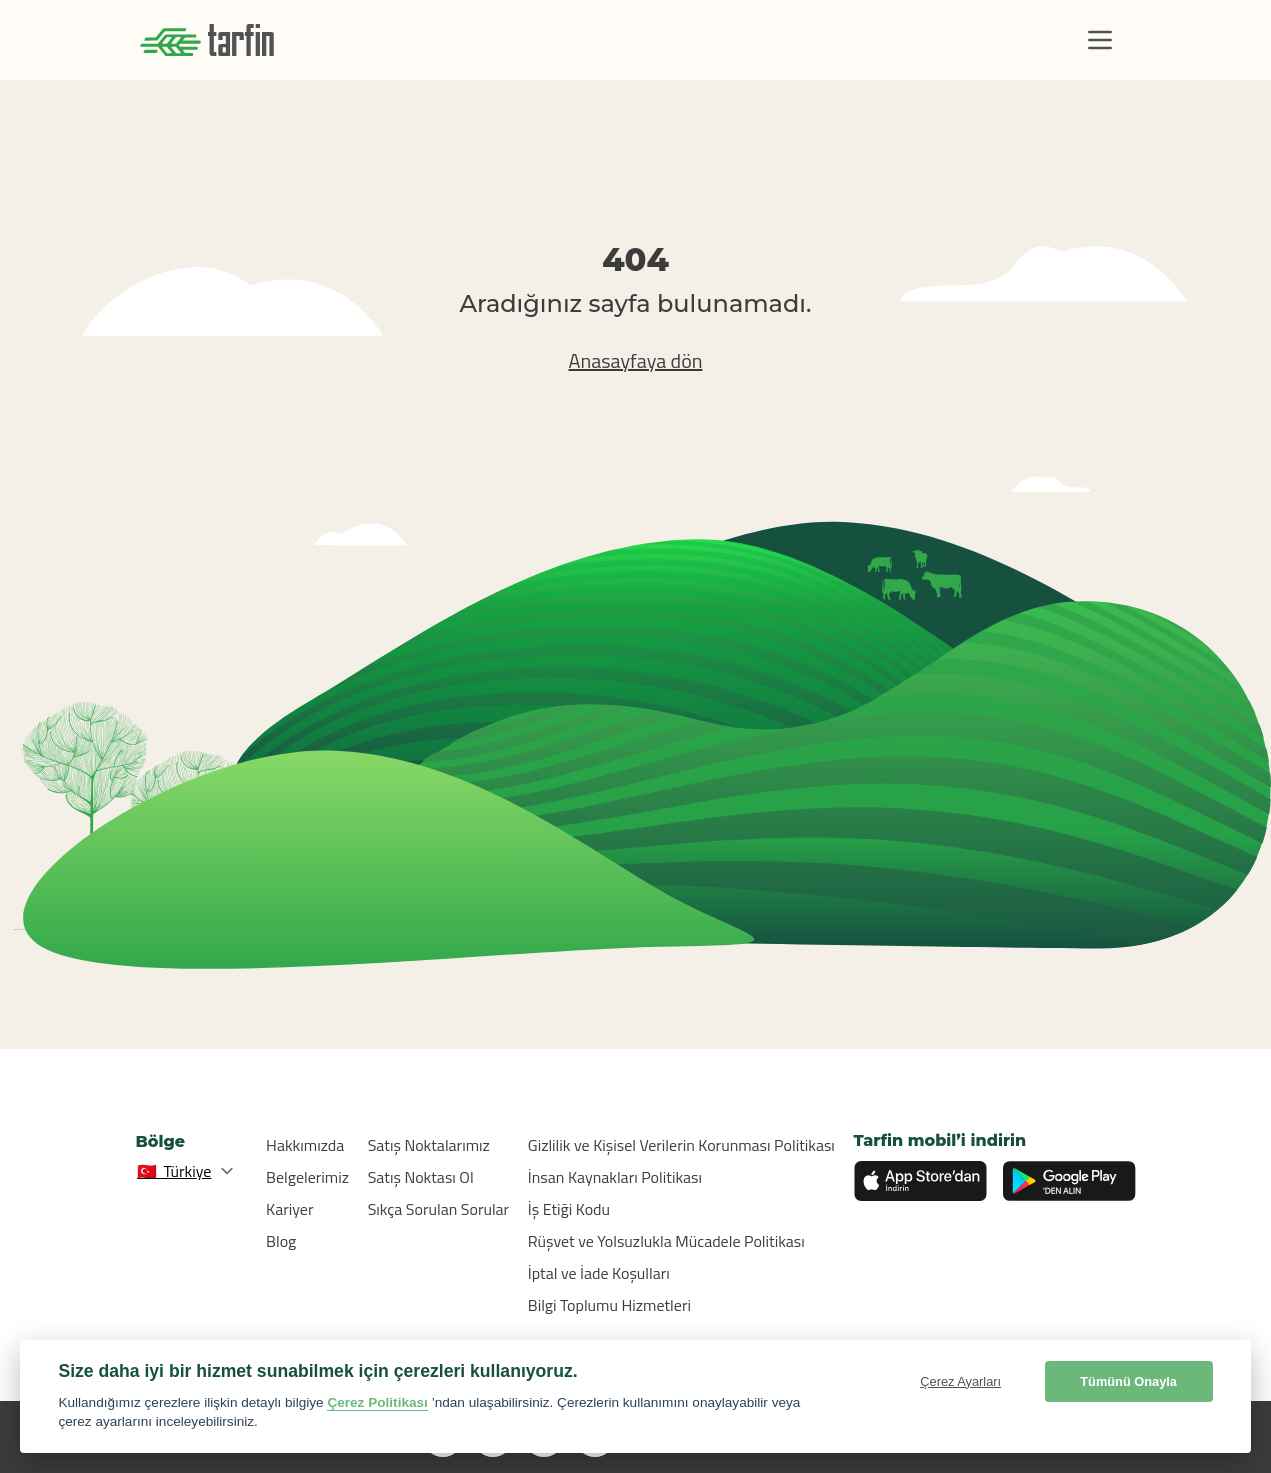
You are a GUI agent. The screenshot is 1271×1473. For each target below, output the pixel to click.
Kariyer (289, 1209)
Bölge (161, 1141)
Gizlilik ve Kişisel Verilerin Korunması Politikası (681, 1145)
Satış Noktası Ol (421, 1177)
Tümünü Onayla (1128, 1381)
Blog (281, 1241)
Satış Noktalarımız (429, 1145)
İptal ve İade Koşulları (599, 1273)
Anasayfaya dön (636, 360)
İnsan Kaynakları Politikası (615, 1177)
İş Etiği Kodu (569, 1209)
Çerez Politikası (377, 1402)
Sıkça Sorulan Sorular (439, 1209)
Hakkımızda (305, 1145)
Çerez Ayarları (960, 1381)
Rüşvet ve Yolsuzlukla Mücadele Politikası (666, 1241)
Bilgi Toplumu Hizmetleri (609, 1305)
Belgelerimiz (307, 1177)
